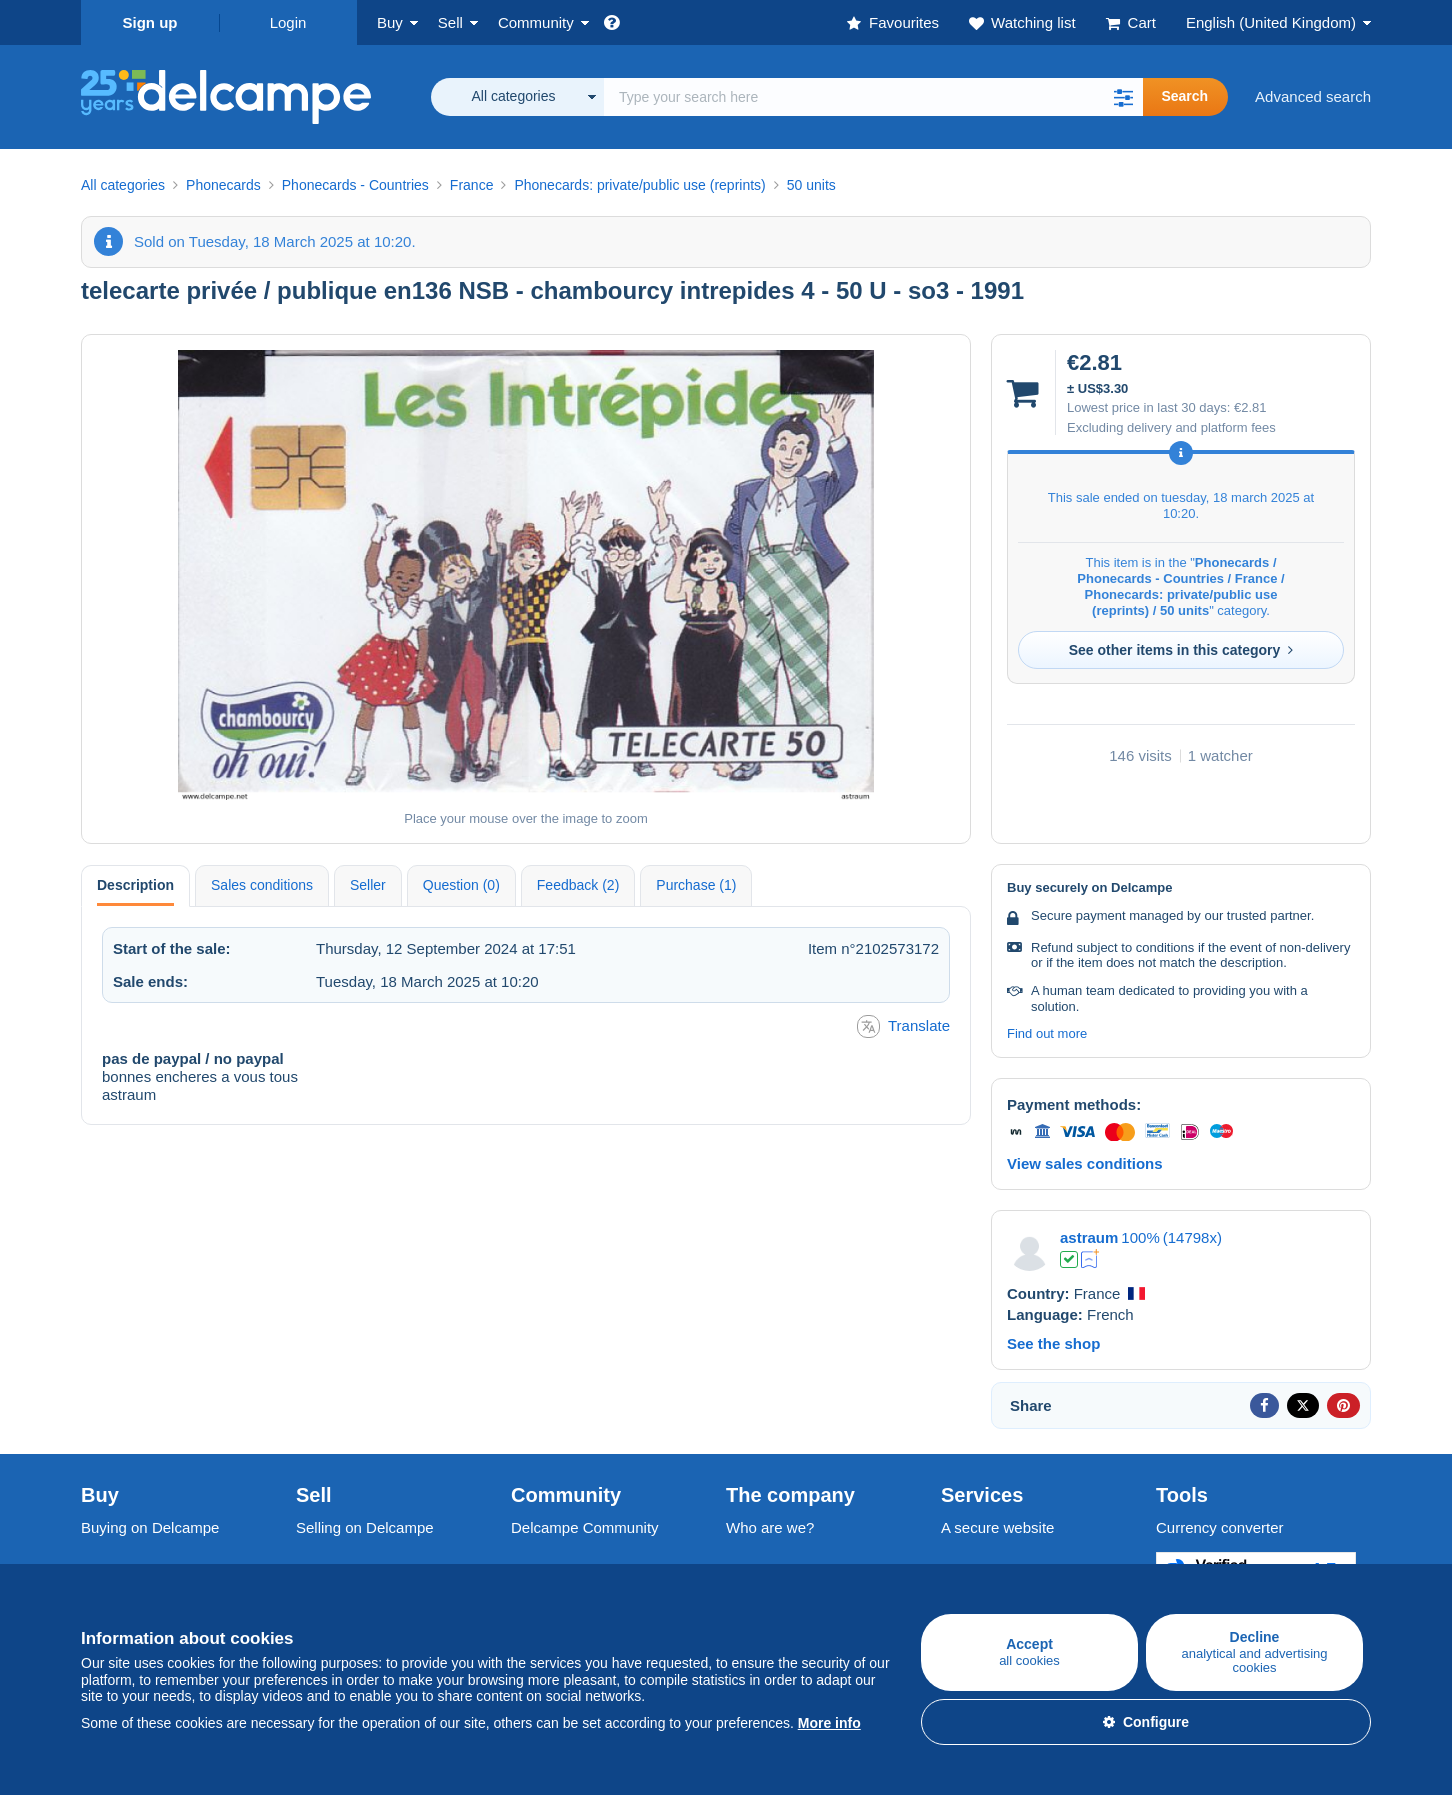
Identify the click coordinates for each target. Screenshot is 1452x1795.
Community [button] (536, 22)
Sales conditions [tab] (262, 885)
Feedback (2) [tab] (578, 885)
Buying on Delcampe (150, 1527)
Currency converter (1220, 1527)
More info (829, 1723)
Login (288, 22)
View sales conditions (1085, 1163)
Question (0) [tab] (461, 885)
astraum (1089, 1237)
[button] (1123, 97)
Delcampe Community (585, 1527)
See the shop (1053, 1343)
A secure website (997, 1527)
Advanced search (1313, 96)
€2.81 (1250, 407)
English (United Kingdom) (1271, 22)
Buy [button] (390, 22)
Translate (903, 1026)
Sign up (150, 22)
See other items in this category (1181, 650)
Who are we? (770, 1527)
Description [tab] (135, 885)
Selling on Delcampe (365, 1527)
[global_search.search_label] (873, 97)
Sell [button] (450, 22)
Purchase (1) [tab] (696, 885)
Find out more (1047, 1033)
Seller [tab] (368, 885)
